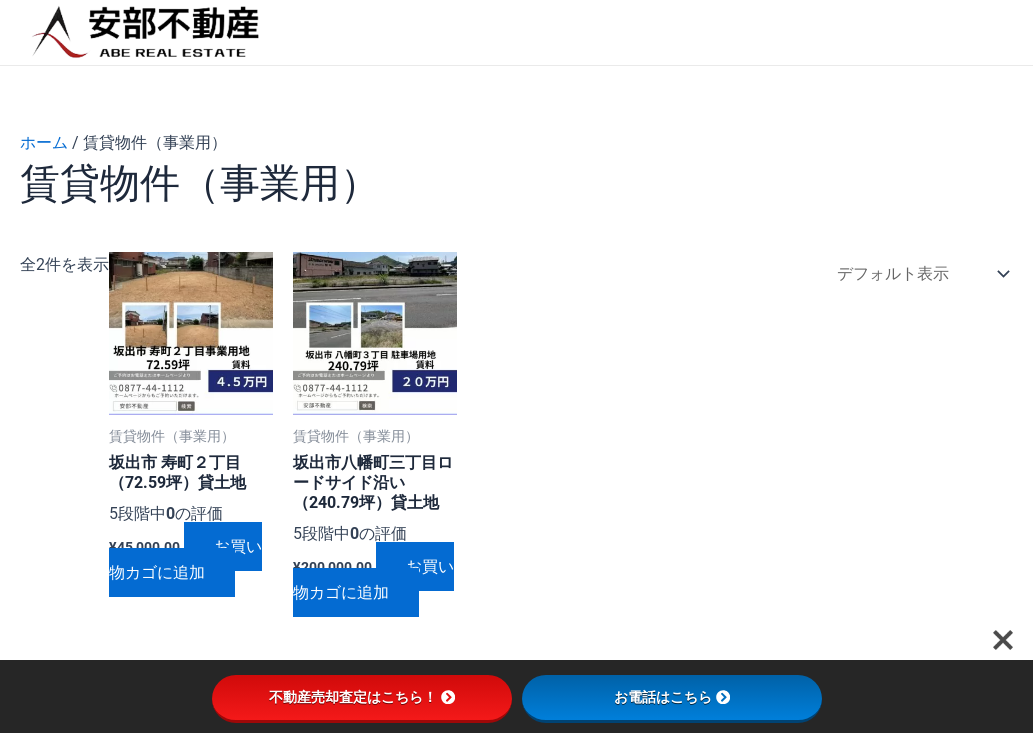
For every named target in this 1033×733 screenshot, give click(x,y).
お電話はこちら (672, 697)
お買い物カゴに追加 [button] (185, 559)
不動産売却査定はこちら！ (362, 697)
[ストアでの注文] (918, 274)
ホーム (44, 142)
